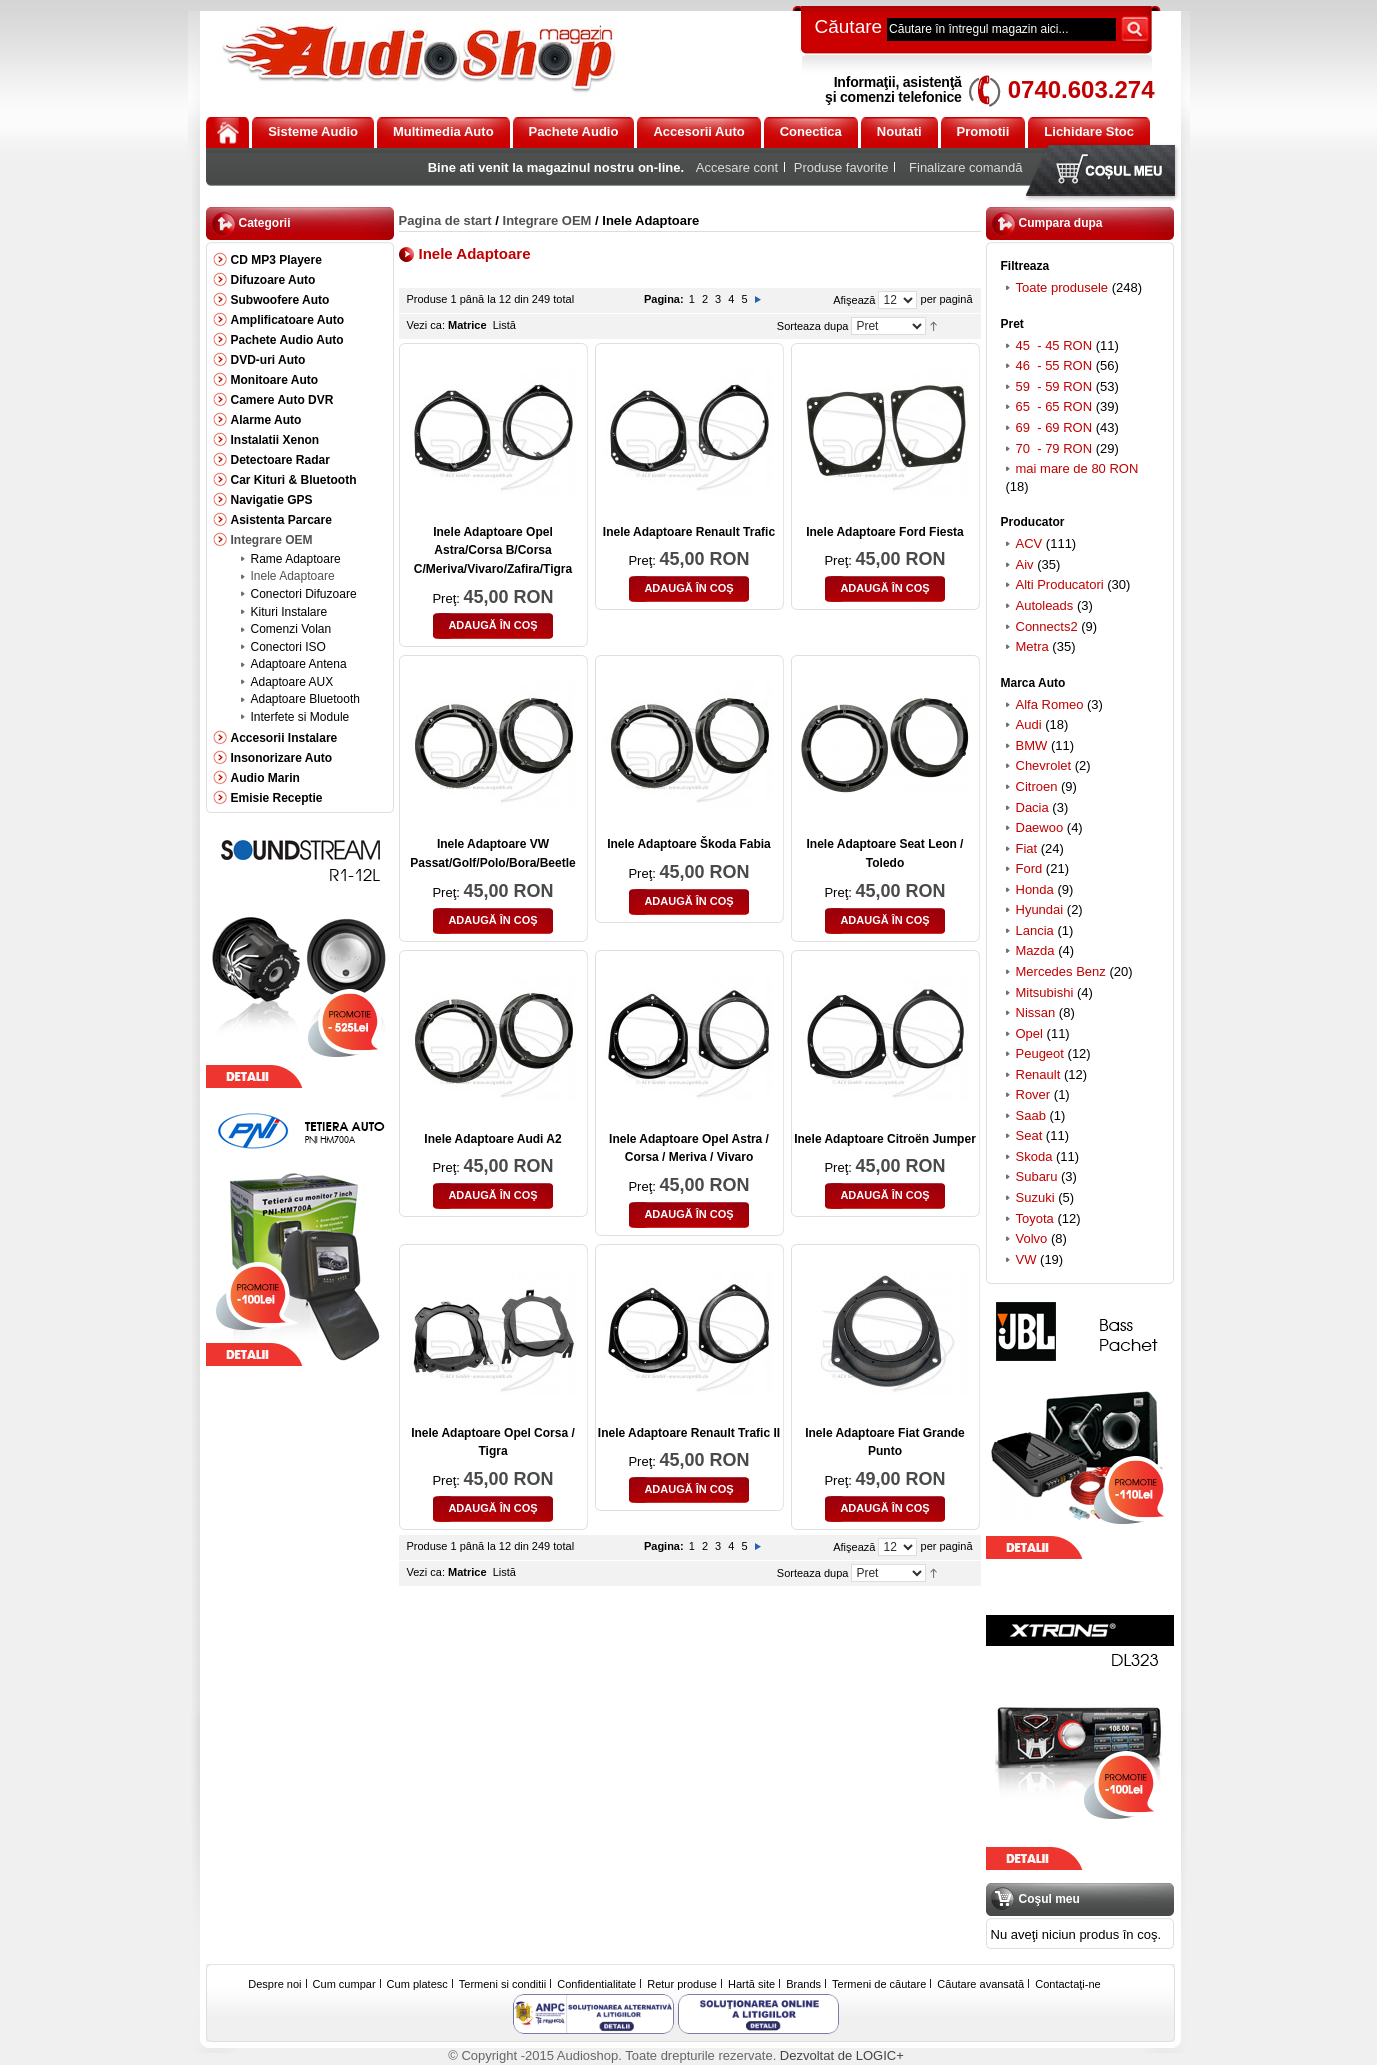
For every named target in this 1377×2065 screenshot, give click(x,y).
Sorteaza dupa (813, 326)
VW (1026, 1259)
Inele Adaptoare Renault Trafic (689, 532)
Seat (1029, 1135)
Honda (1035, 889)
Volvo (1032, 1238)
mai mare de (1077, 468)
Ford (1029, 868)
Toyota (1035, 1218)
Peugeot (1040, 1053)
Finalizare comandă (965, 167)
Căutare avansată (980, 1984)
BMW (1032, 745)
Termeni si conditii (502, 1984)
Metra (1032, 646)
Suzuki (1035, 1197)
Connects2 (1047, 626)
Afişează (854, 300)
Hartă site (751, 1984)
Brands (803, 1984)
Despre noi (274, 1984)
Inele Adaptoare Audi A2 (492, 1139)
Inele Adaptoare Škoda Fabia (689, 844)
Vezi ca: (426, 325)
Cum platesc (417, 1984)
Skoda (1034, 1156)
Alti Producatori (1060, 584)
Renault (1038, 1074)
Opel (1029, 1033)
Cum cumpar (344, 1984)
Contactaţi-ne (1067, 1984)
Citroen (1037, 786)
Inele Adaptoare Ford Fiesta (885, 532)
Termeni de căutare (879, 1984)
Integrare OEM (547, 220)
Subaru (1037, 1176)
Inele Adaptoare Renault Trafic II (689, 1433)
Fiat (1027, 848)
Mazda (1035, 950)
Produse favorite (841, 167)
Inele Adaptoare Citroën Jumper (885, 1139)
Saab (1031, 1115)
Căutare (849, 26)
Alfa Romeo (1050, 704)
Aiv (1025, 564)
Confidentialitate (596, 1984)
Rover (1033, 1094)
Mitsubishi (1045, 992)
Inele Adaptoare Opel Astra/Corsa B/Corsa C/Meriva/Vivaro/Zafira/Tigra (493, 550)
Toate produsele (1062, 287)
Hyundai (1040, 909)
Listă (504, 325)
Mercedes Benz (1061, 971)
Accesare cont (737, 167)
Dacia (1032, 807)
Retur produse (682, 1984)
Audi (1029, 724)
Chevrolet (1044, 765)
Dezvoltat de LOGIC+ (842, 2055)
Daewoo (1040, 827)
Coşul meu (1105, 172)
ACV (1029, 543)
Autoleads (1045, 605)
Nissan (1036, 1012)
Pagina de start (445, 220)
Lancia (1035, 930)
